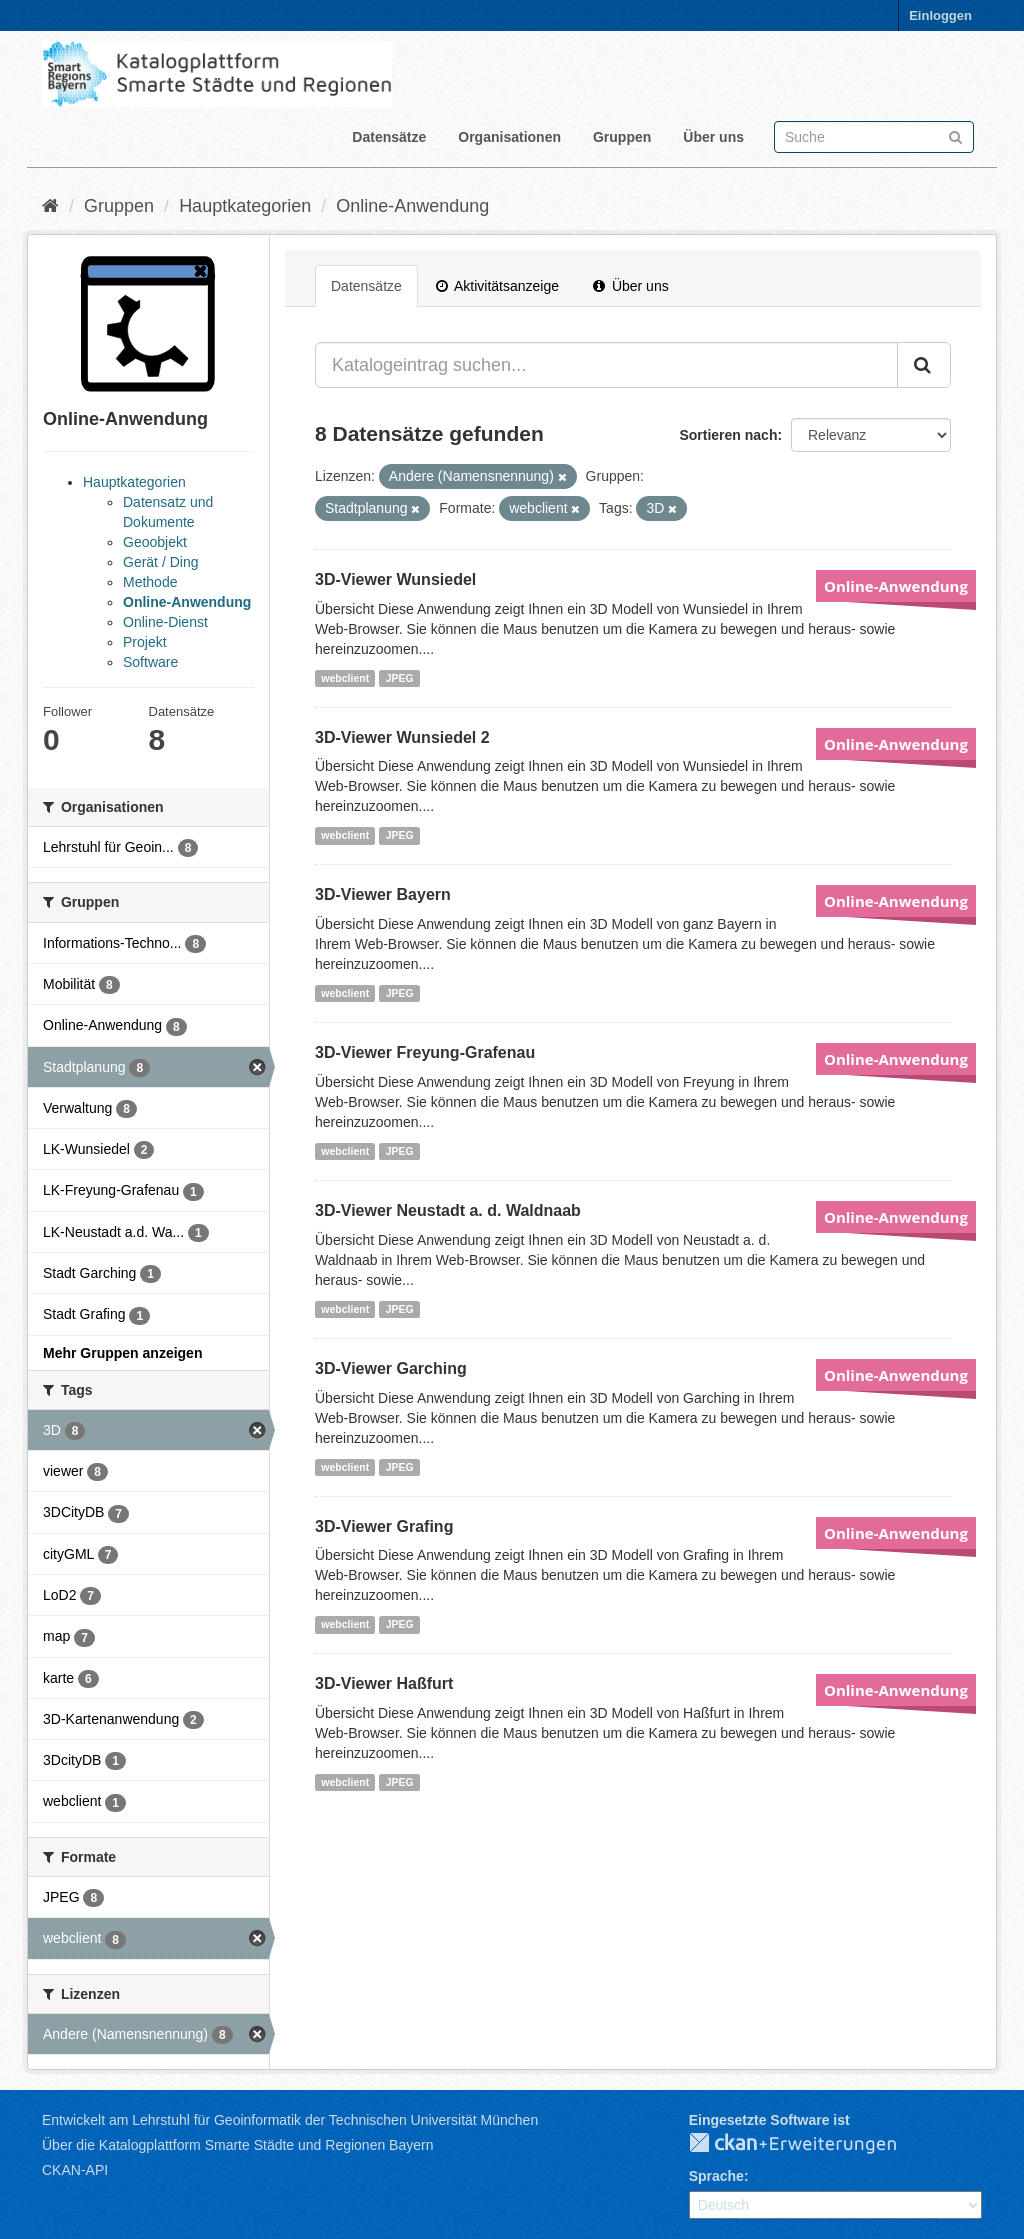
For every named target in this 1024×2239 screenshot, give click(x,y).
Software (150, 662)
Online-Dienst (165, 622)
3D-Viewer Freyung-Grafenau (425, 1052)
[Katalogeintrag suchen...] (606, 365)
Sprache (716, 2176)
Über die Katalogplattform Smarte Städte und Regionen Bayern (237, 2145)
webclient (345, 678)
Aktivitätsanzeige (497, 286)
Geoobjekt (155, 542)
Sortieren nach (728, 435)
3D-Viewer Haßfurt (384, 1683)
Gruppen (622, 137)
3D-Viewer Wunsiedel (395, 579)
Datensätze (389, 137)
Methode (150, 582)
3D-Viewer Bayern (383, 894)
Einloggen (940, 15)
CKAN (809, 2144)
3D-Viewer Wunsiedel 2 (402, 737)
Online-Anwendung (412, 206)
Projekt (145, 642)
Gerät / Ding (160, 562)
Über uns (713, 137)
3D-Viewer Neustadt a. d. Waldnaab (448, 1210)
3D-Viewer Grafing (384, 1526)
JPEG (400, 678)
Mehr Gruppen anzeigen (122, 1353)
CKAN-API (75, 2170)
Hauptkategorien (245, 206)
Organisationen (509, 137)
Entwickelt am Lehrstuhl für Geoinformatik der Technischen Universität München (290, 2120)
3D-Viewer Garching (391, 1368)
